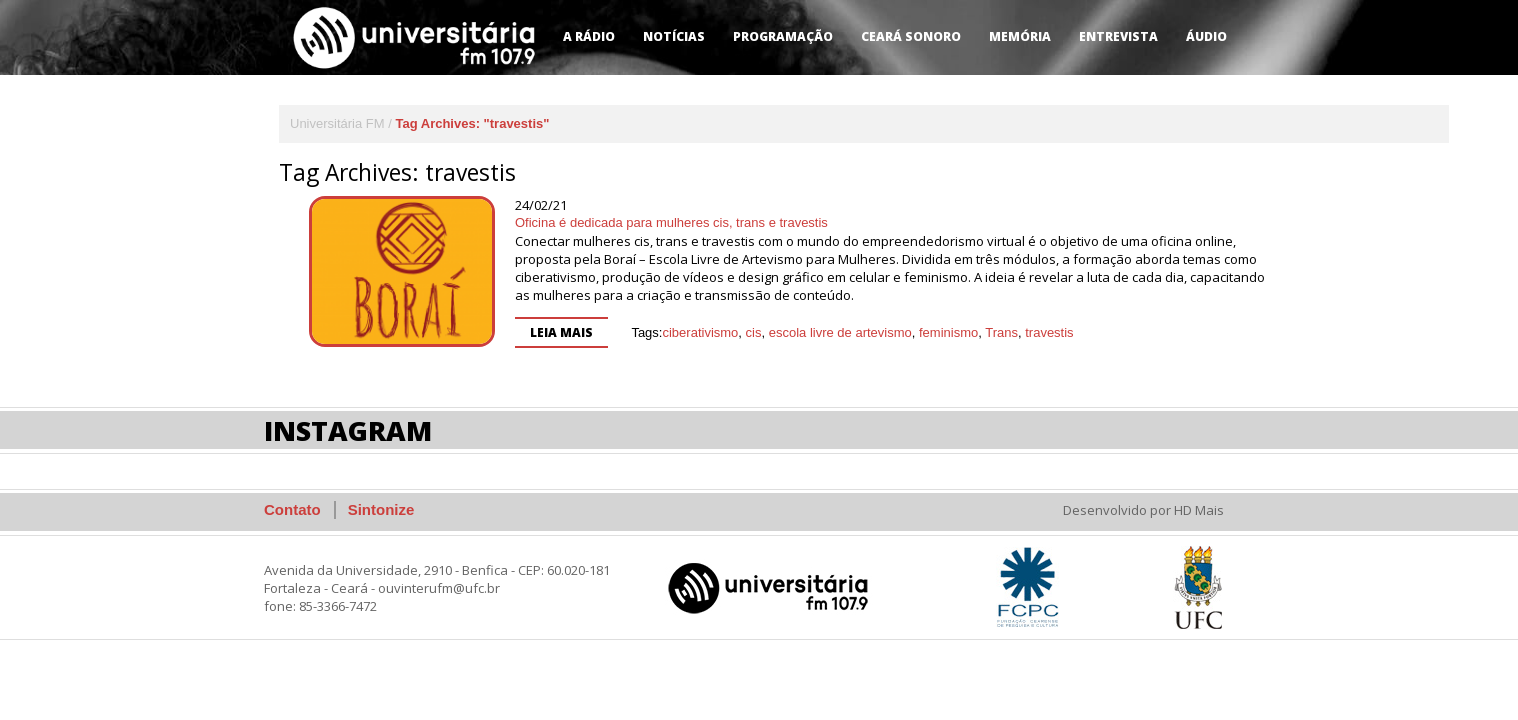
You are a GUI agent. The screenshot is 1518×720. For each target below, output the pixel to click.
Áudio (1206, 36)
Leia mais (561, 332)
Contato (292, 509)
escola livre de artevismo (840, 332)
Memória (1020, 36)
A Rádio (589, 36)
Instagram (348, 430)
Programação (783, 36)
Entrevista (1118, 36)
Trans (1001, 332)
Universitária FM (337, 123)
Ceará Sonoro (911, 36)
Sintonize (381, 509)
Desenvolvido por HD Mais (1143, 510)
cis (754, 332)
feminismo (948, 332)
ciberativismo (700, 332)
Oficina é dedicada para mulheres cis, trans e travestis (671, 222)
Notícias (674, 36)
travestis (1049, 332)
